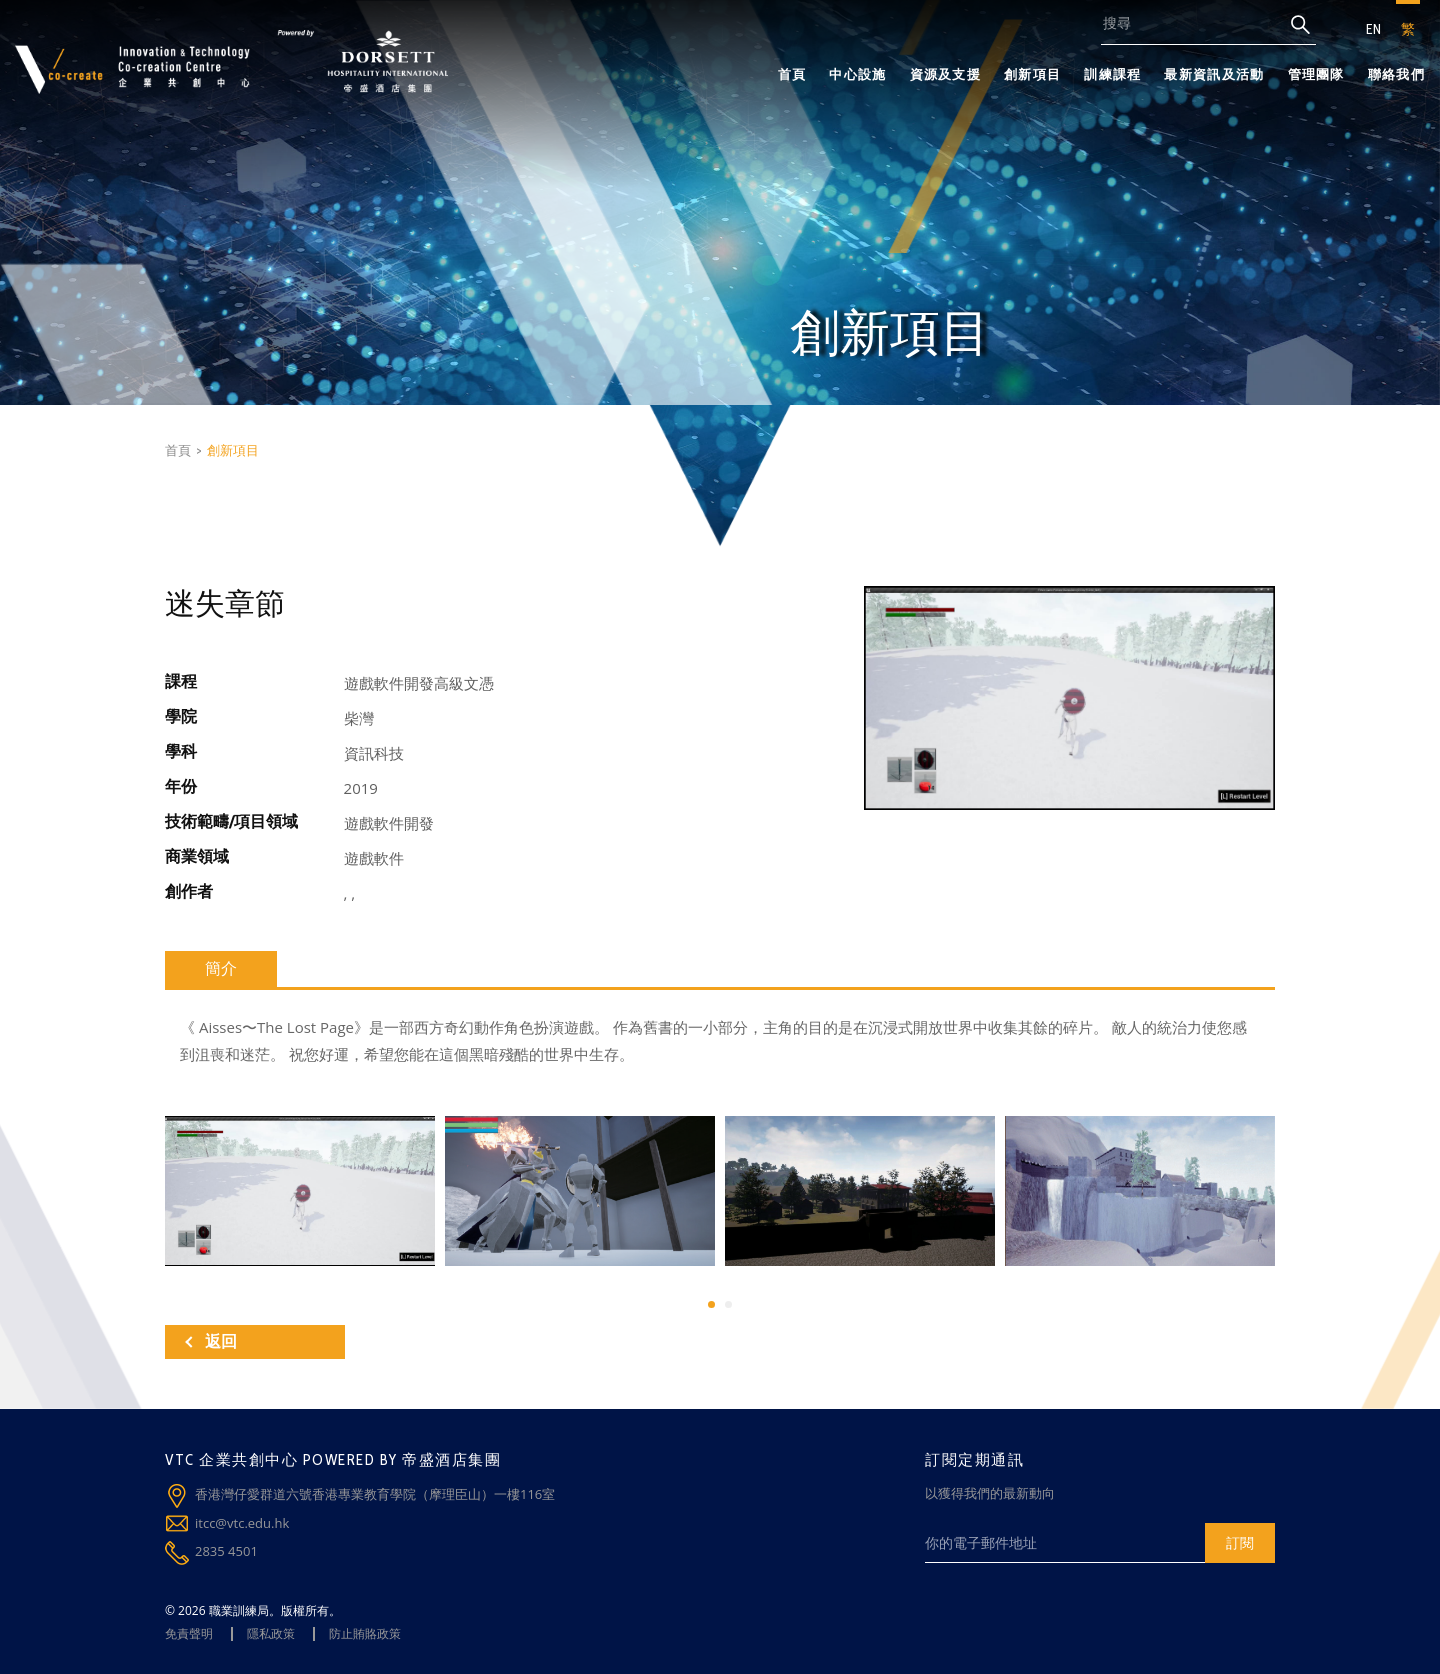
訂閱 (1240, 1542)
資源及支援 (946, 74)
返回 (211, 1341)
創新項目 (1032, 74)
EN (1373, 29)
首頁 (792, 74)
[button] (711, 1304)
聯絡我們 (1396, 74)
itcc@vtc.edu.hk (242, 1523)
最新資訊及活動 (1214, 74)
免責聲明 (189, 1633)
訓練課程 (1112, 74)
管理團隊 (1316, 74)
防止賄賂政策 (365, 1633)
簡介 (221, 968)
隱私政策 (271, 1633)
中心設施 (857, 74)
